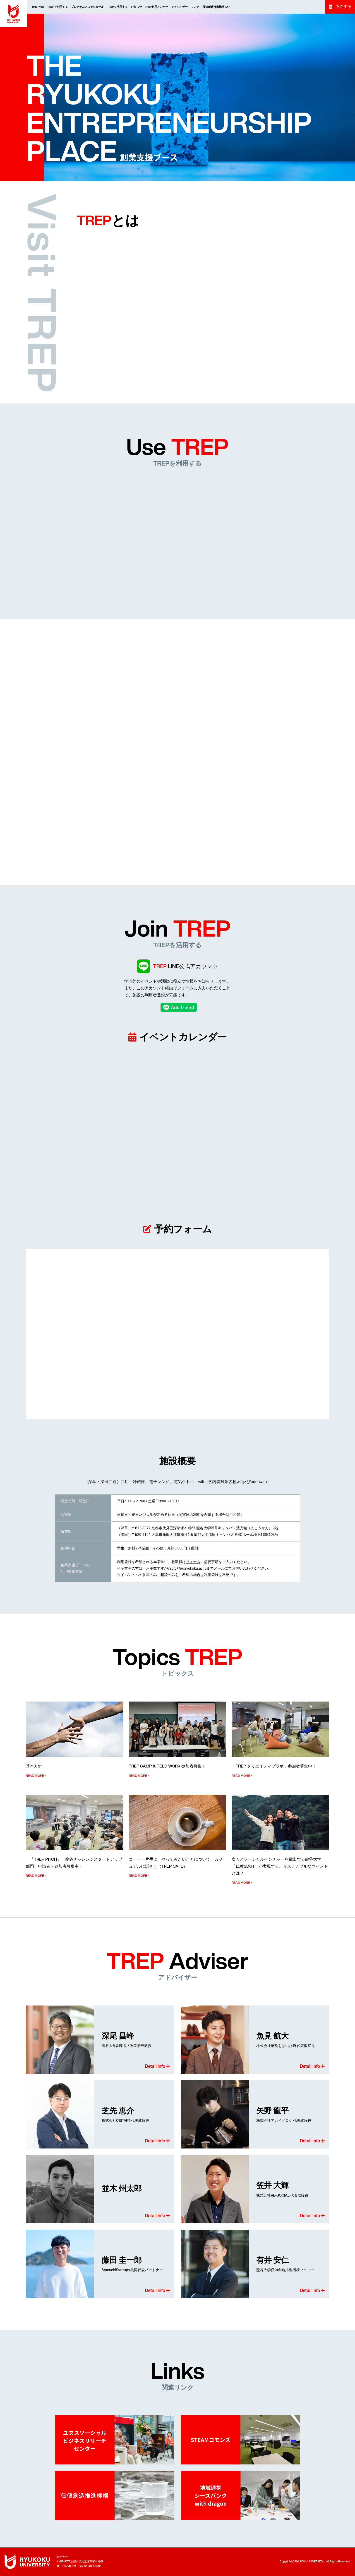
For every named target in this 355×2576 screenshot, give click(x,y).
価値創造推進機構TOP (216, 6)
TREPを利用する (57, 6)
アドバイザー (179, 6)
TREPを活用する (117, 6)
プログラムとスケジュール (87, 6)
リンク (195, 6)
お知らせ (136, 6)
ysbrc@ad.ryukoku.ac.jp (187, 1568)
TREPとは (38, 6)
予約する (340, 6)
